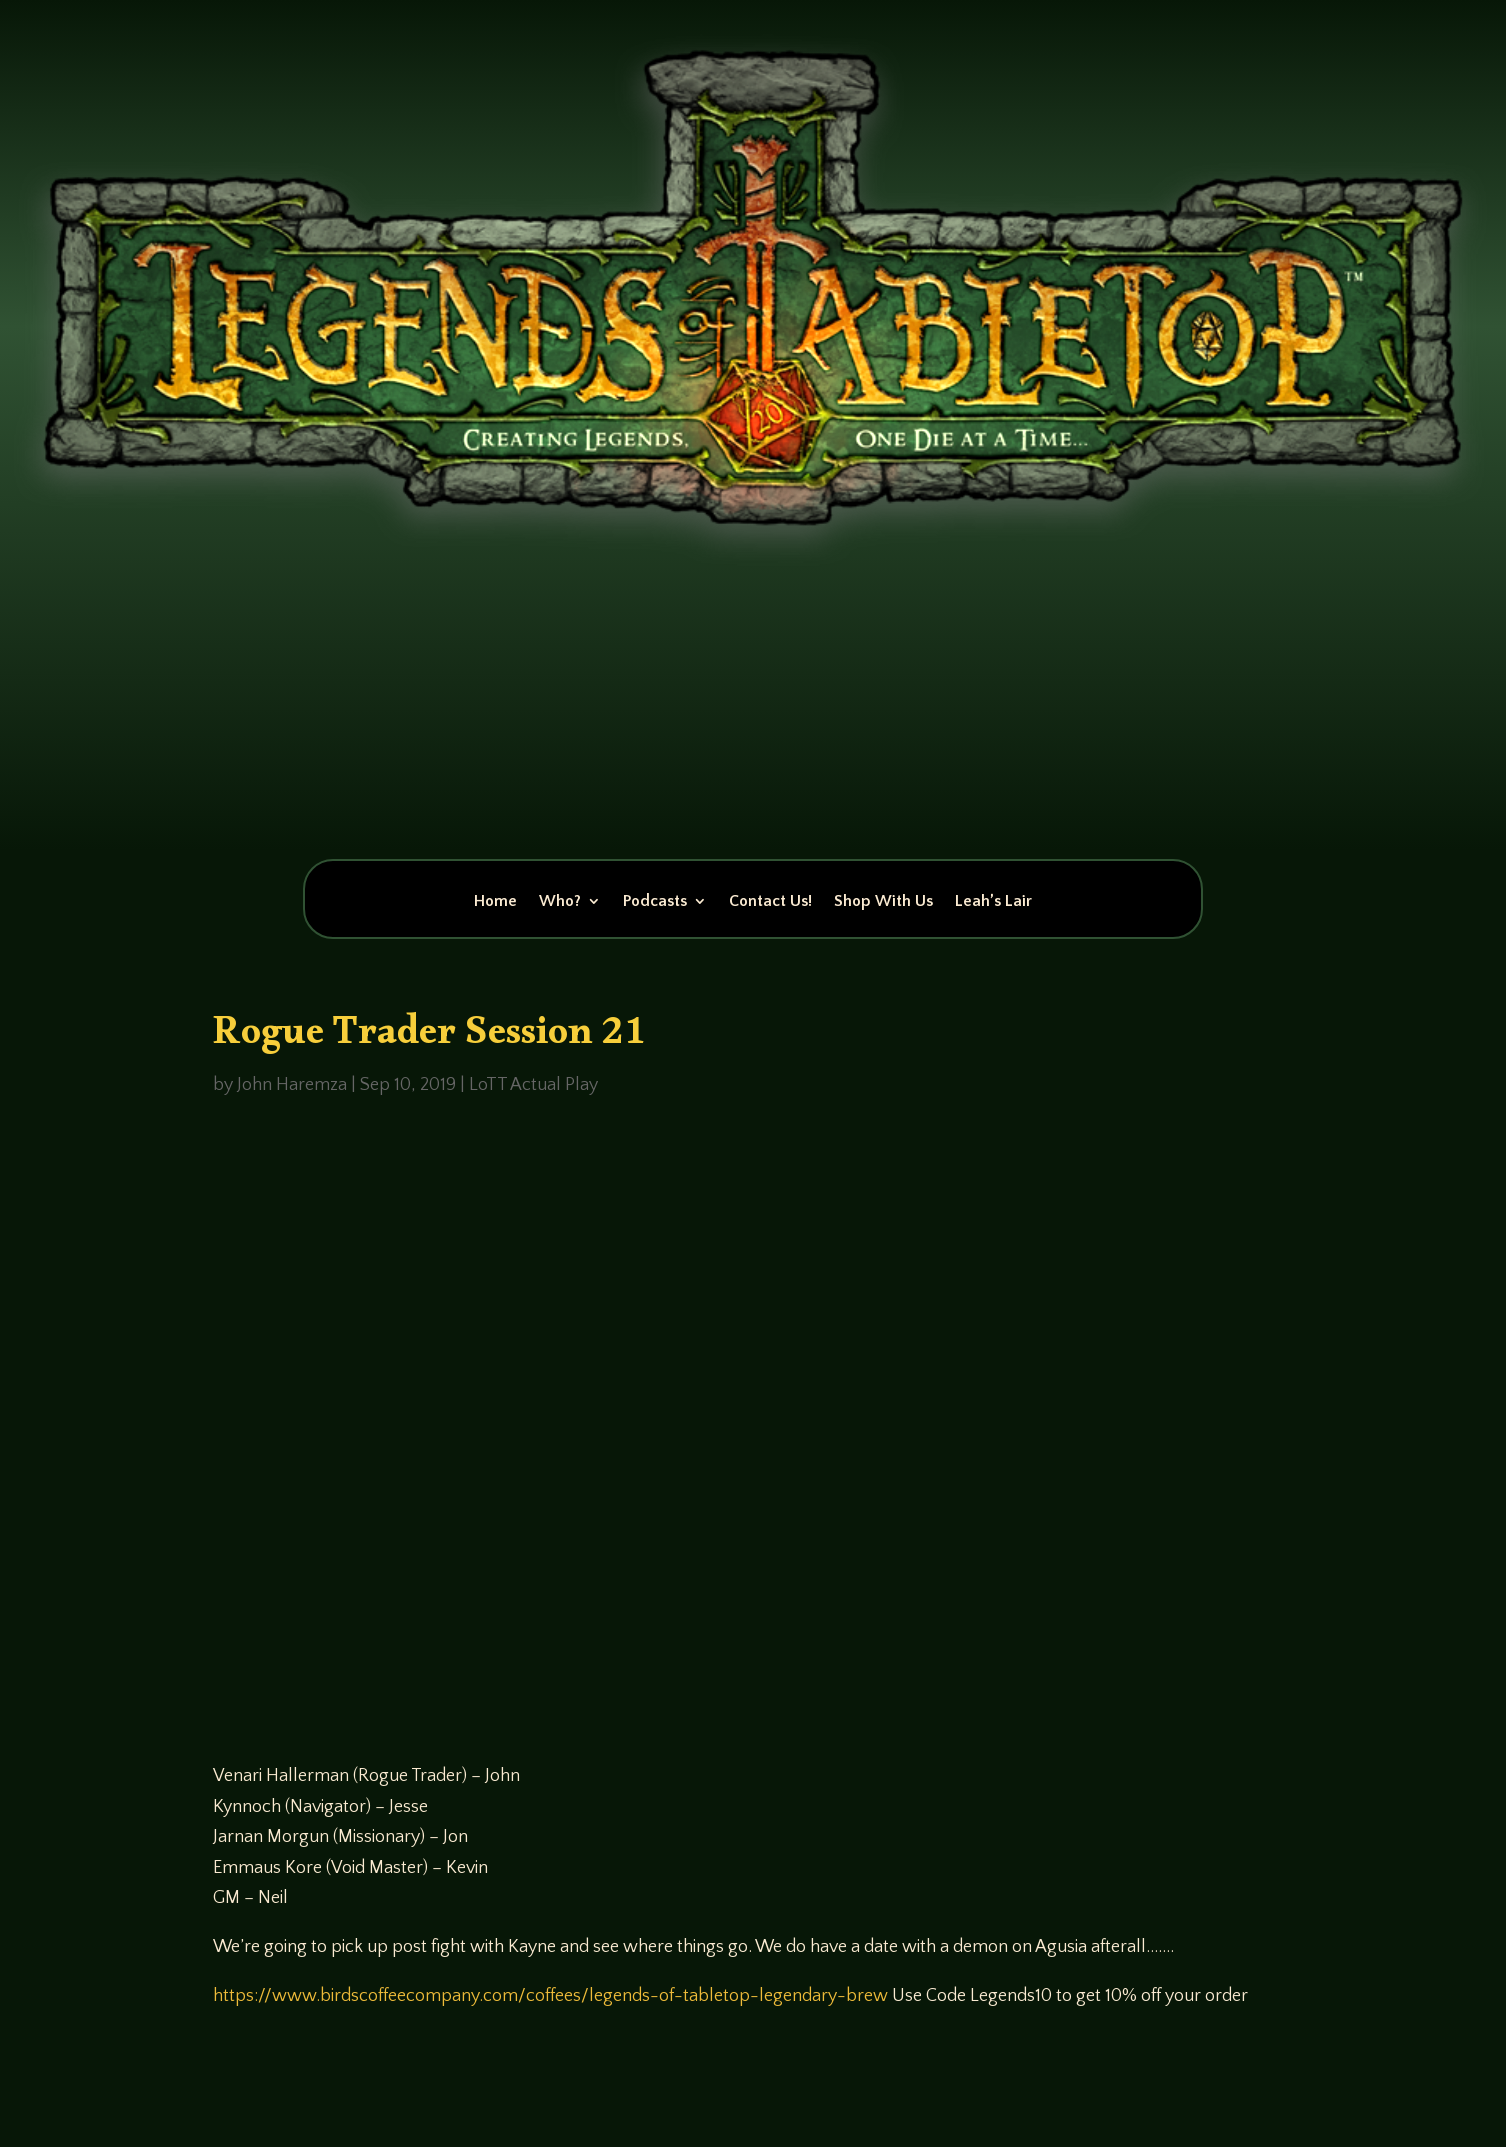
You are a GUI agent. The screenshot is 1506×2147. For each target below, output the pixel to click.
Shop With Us (883, 902)
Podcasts (655, 902)
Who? (560, 902)
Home (495, 902)
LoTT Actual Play (533, 1085)
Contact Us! (770, 902)
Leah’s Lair (993, 902)
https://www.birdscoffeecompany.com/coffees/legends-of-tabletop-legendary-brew (550, 1996)
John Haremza (292, 1085)
